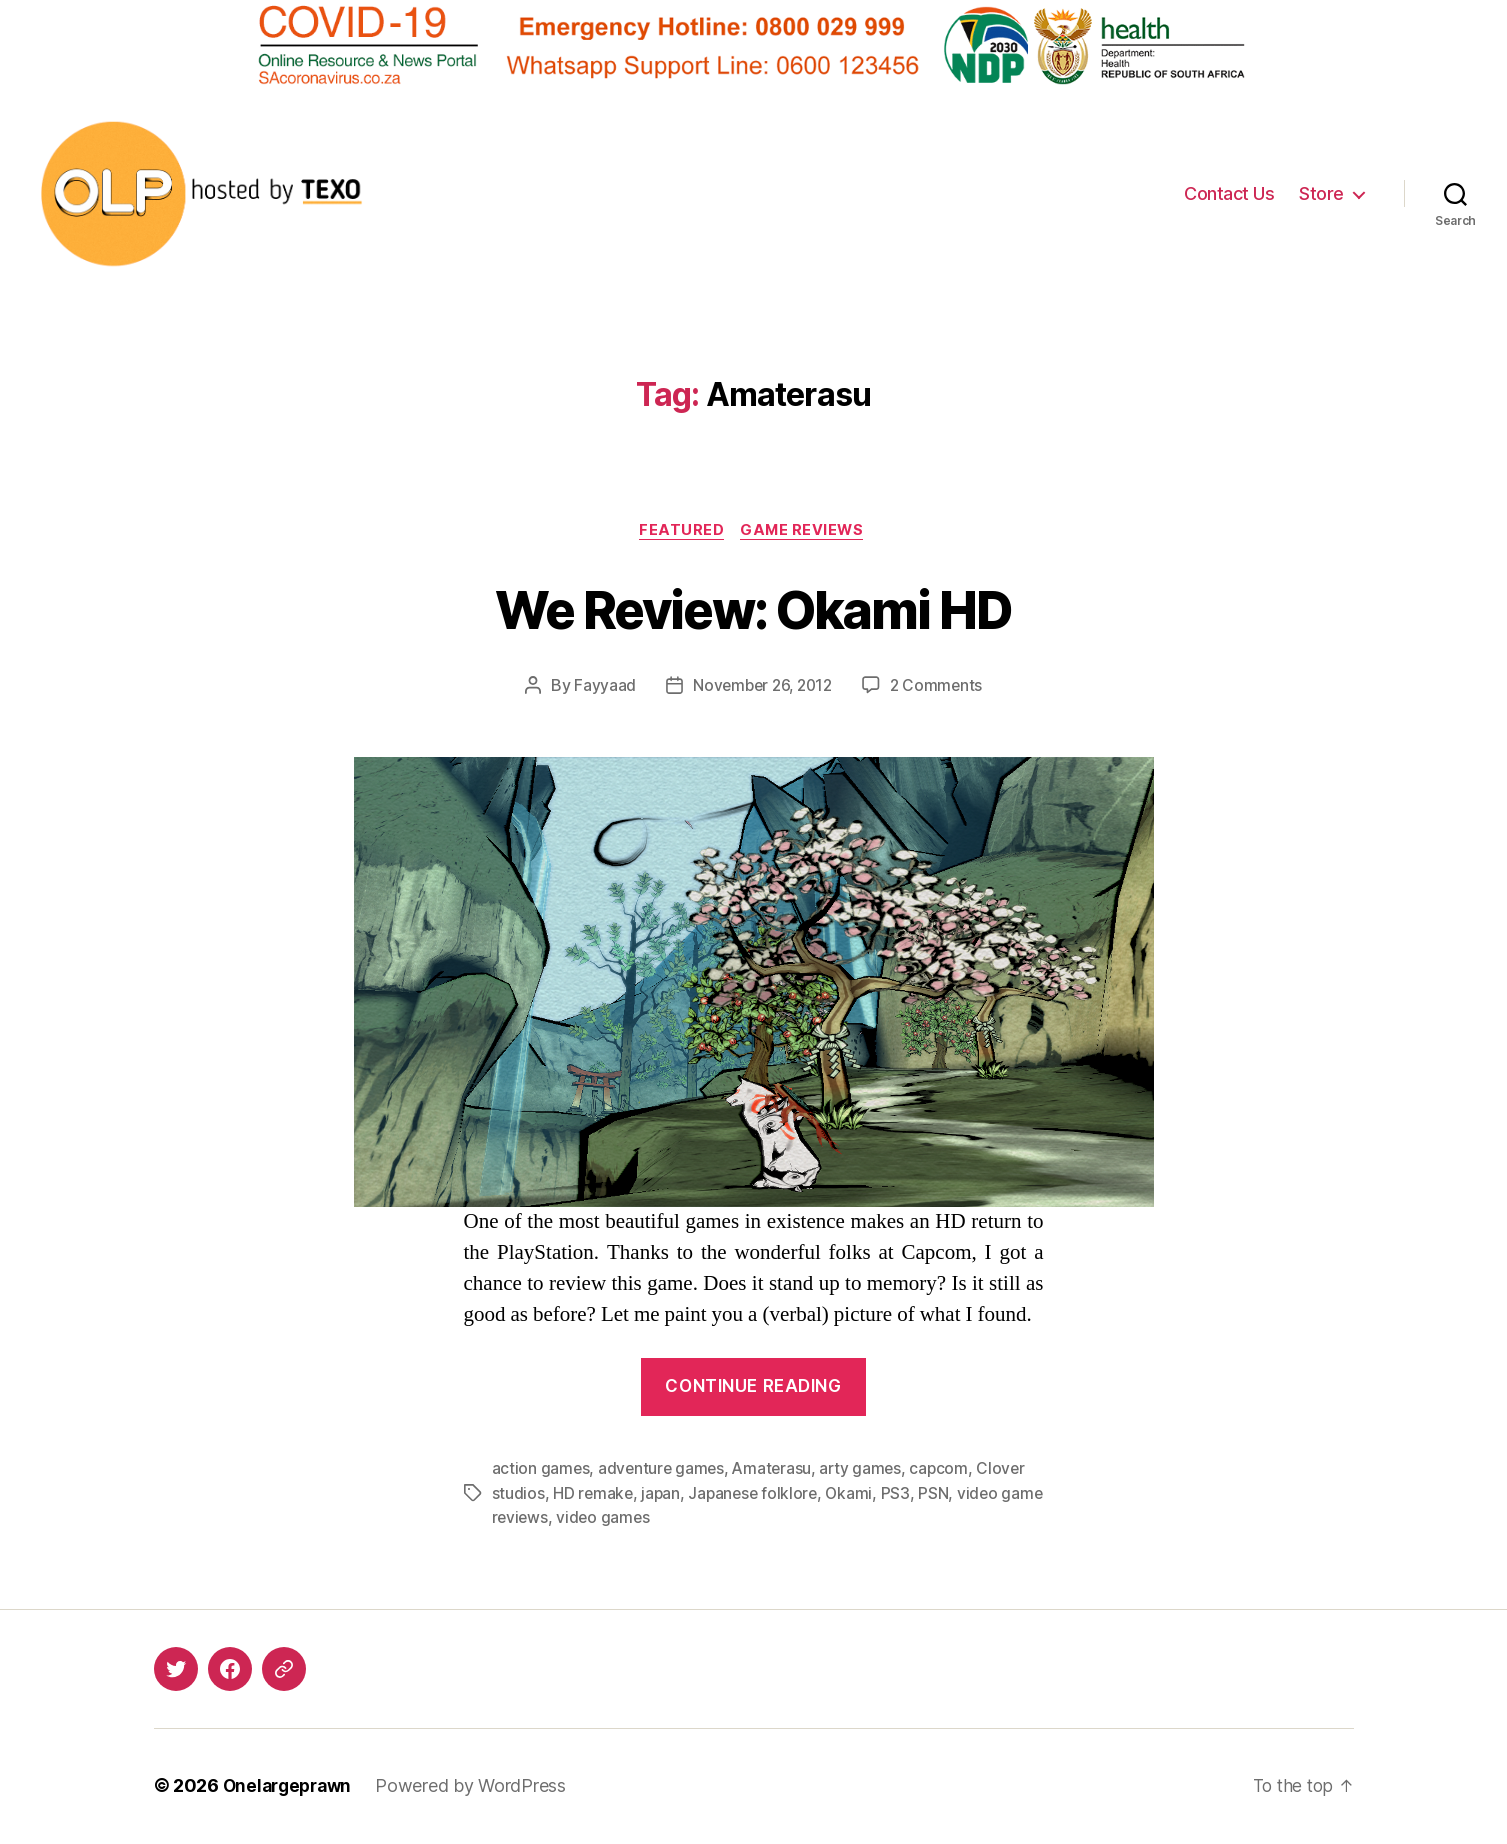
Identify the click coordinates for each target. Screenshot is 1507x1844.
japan (663, 1495)
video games (651, 1519)
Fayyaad (600, 688)
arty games (866, 1471)
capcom (946, 1471)
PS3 (902, 1495)
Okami (856, 1495)
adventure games (663, 1471)
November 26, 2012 (761, 688)
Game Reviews (806, 532)
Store (1321, 193)
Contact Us (1229, 193)
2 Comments (940, 688)
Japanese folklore (757, 1495)
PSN (941, 1495)
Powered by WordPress (478, 1787)
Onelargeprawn (291, 1787)
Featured (680, 532)
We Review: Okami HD (753, 608)
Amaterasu (776, 1471)
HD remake (594, 1495)
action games (541, 1471)
